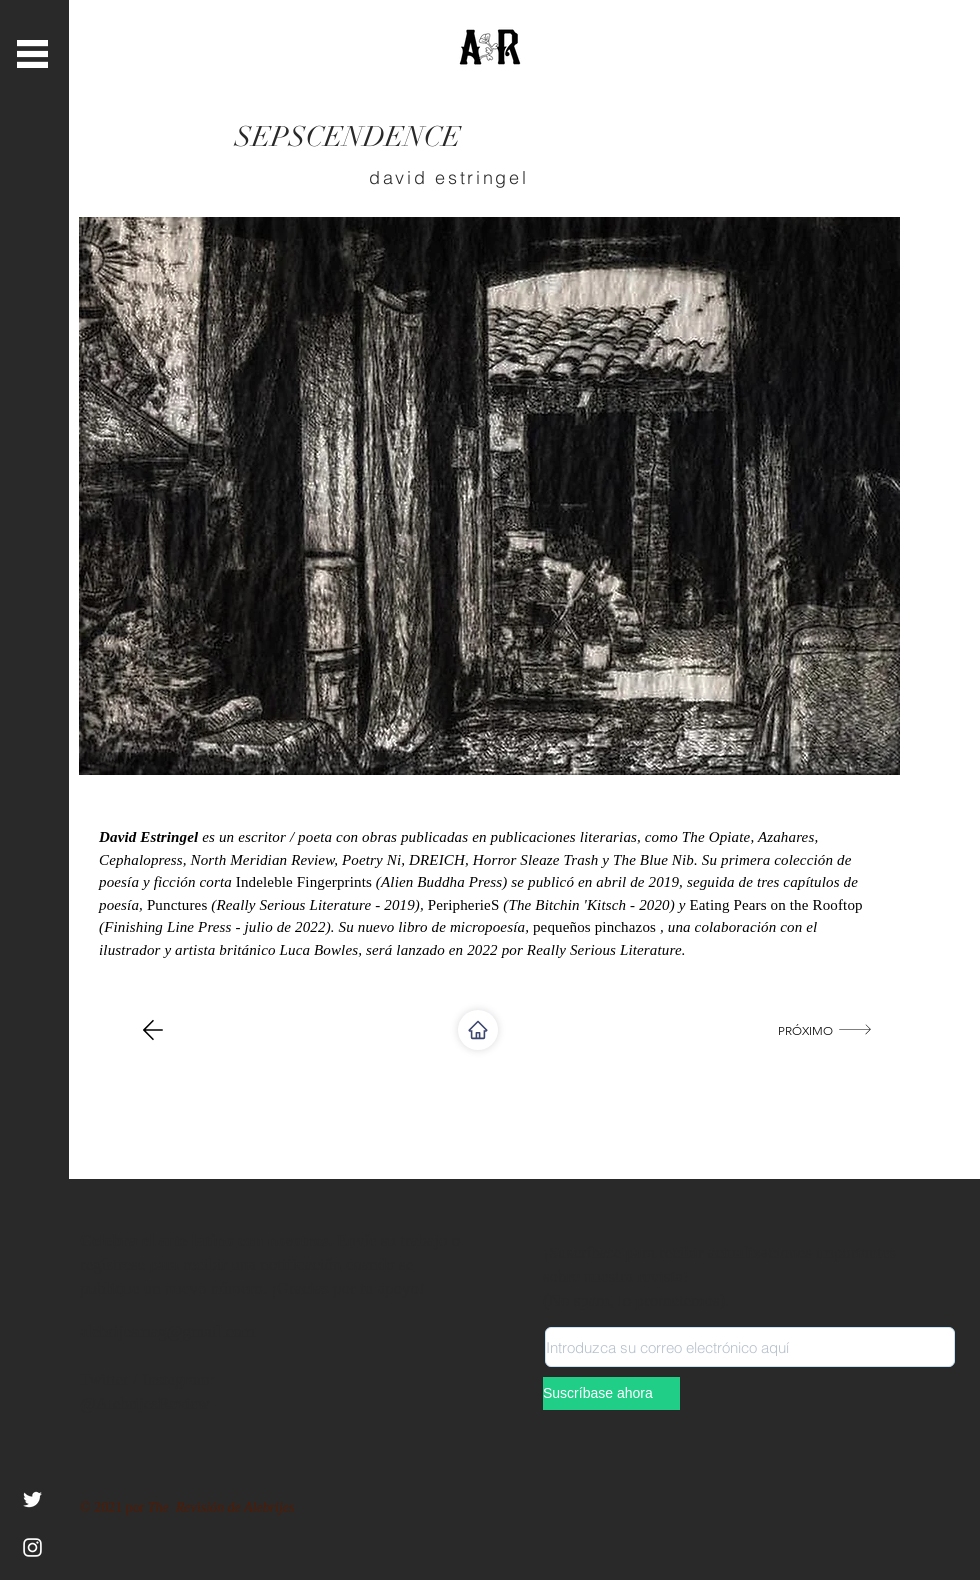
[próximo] (826, 1030)
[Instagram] (32, 1547)
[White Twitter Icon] (32, 1499)
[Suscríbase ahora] (611, 1393)
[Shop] (478, 1030)
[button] (32, 54)
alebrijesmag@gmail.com (167, 1331)
